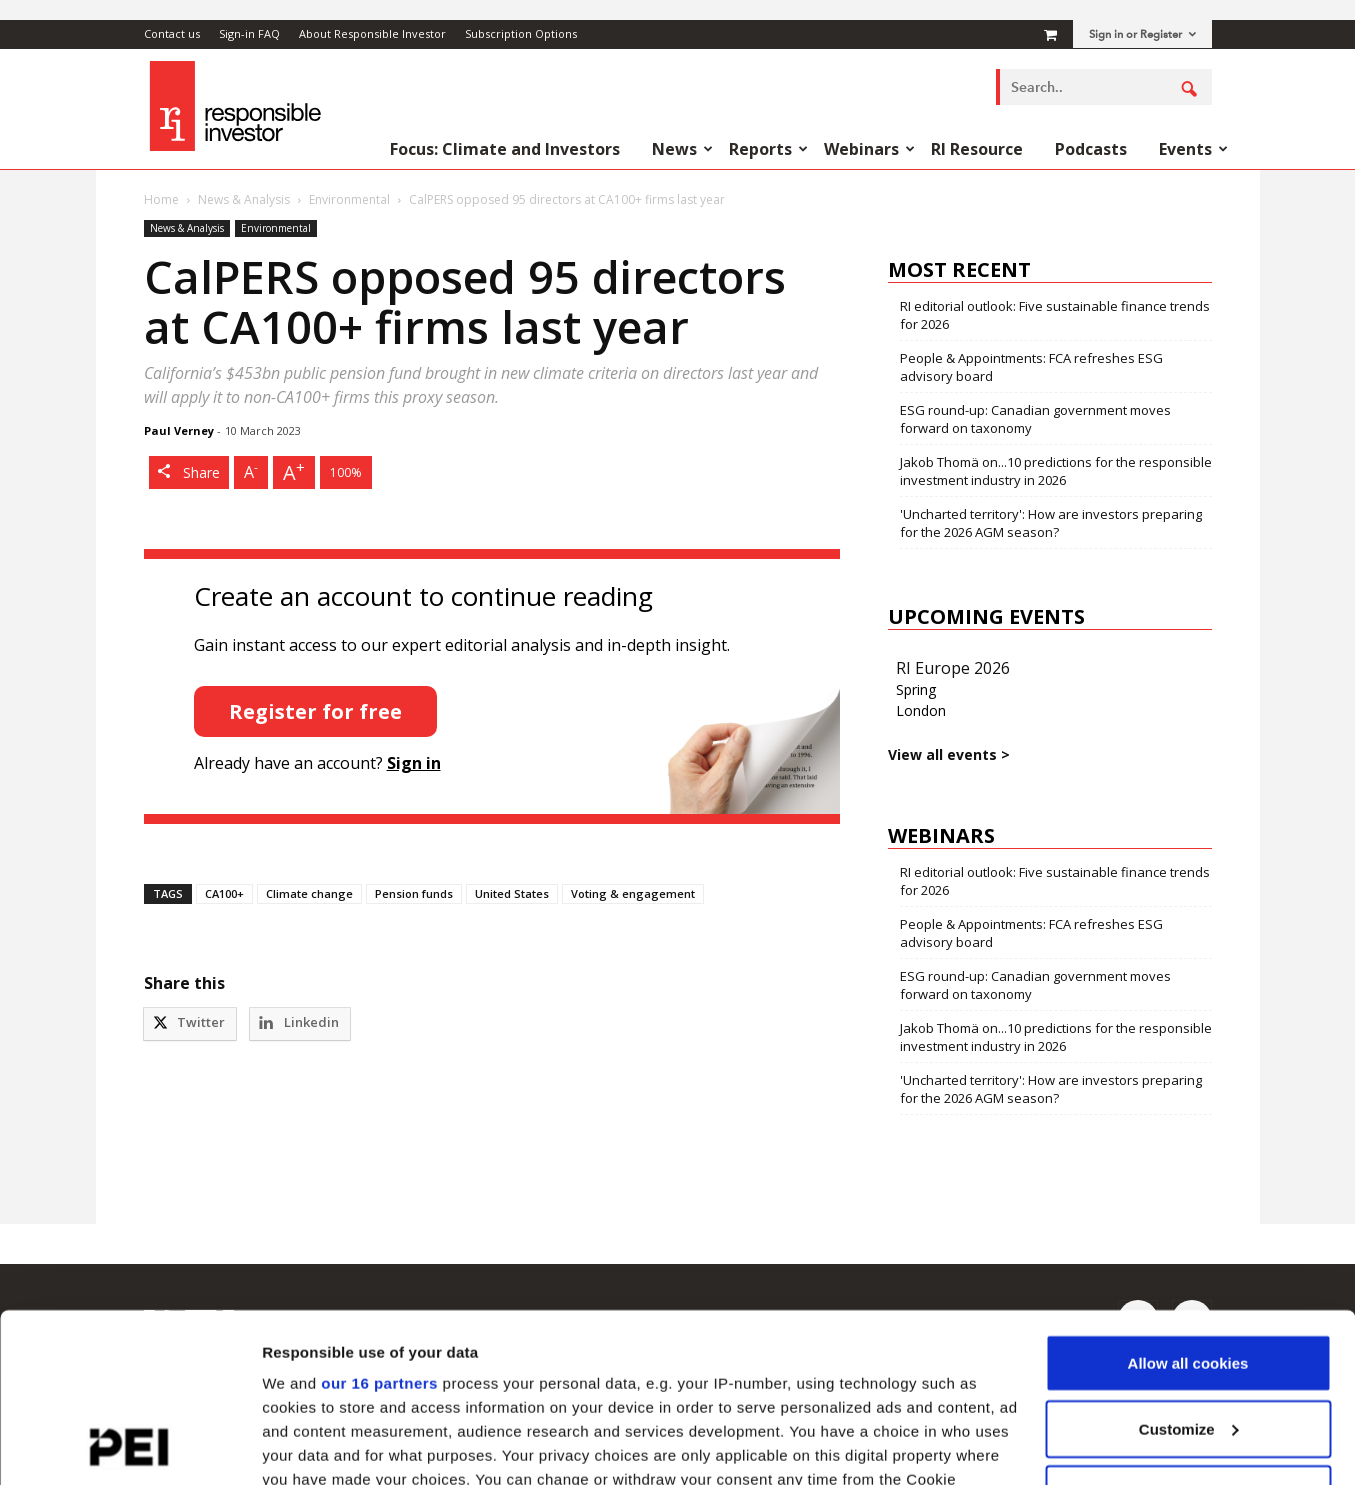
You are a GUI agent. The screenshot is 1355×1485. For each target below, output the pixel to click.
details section (960, 1392)
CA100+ (224, 893)
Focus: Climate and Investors (505, 149)
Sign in (414, 763)
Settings (292, 1445)
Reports (768, 149)
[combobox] (1104, 87)
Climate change (309, 893)
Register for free (315, 711)
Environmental (349, 199)
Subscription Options (521, 33)
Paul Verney (179, 430)
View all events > (949, 754)
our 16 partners (379, 1224)
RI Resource (977, 149)
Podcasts (1091, 149)
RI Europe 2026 (953, 668)
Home (161, 199)
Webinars (869, 149)
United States (512, 893)
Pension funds (414, 893)
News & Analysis (244, 199)
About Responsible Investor (372, 33)
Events (1193, 149)
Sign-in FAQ (249, 33)
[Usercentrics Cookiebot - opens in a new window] (129, 1446)
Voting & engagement (633, 893)
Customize (1189, 1270)
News (682, 149)
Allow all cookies (1188, 1204)
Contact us (172, 33)
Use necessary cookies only (1188, 1335)
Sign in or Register (1142, 34)
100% (346, 472)
